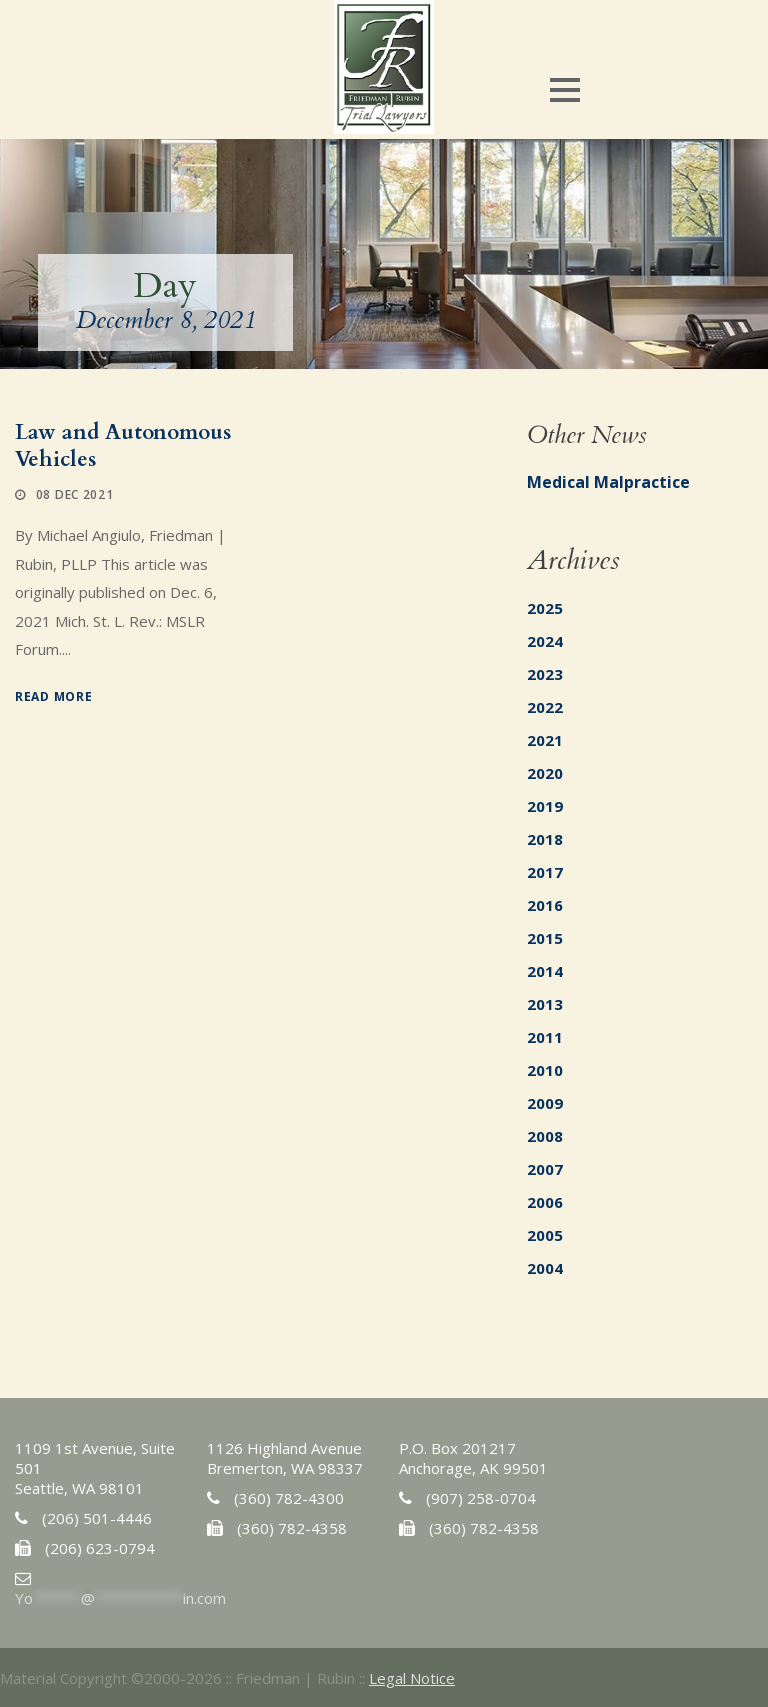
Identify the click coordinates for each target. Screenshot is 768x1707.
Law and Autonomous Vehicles (123, 446)
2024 (545, 641)
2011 (545, 1037)
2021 (545, 740)
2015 (545, 938)
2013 (545, 1004)
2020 (545, 773)
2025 (545, 608)
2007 (545, 1169)
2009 (545, 1103)
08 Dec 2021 (75, 494)
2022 (545, 707)
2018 (545, 839)
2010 (545, 1070)
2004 (545, 1268)
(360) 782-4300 (289, 1498)
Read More (53, 696)
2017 (545, 872)
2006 (545, 1202)
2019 (545, 806)
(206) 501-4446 (97, 1518)
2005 (545, 1235)
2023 (545, 674)
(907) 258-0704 (481, 1498)
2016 (545, 905)
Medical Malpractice (608, 482)
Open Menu (564, 89)
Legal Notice (412, 1678)
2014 (545, 971)
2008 (545, 1136)
